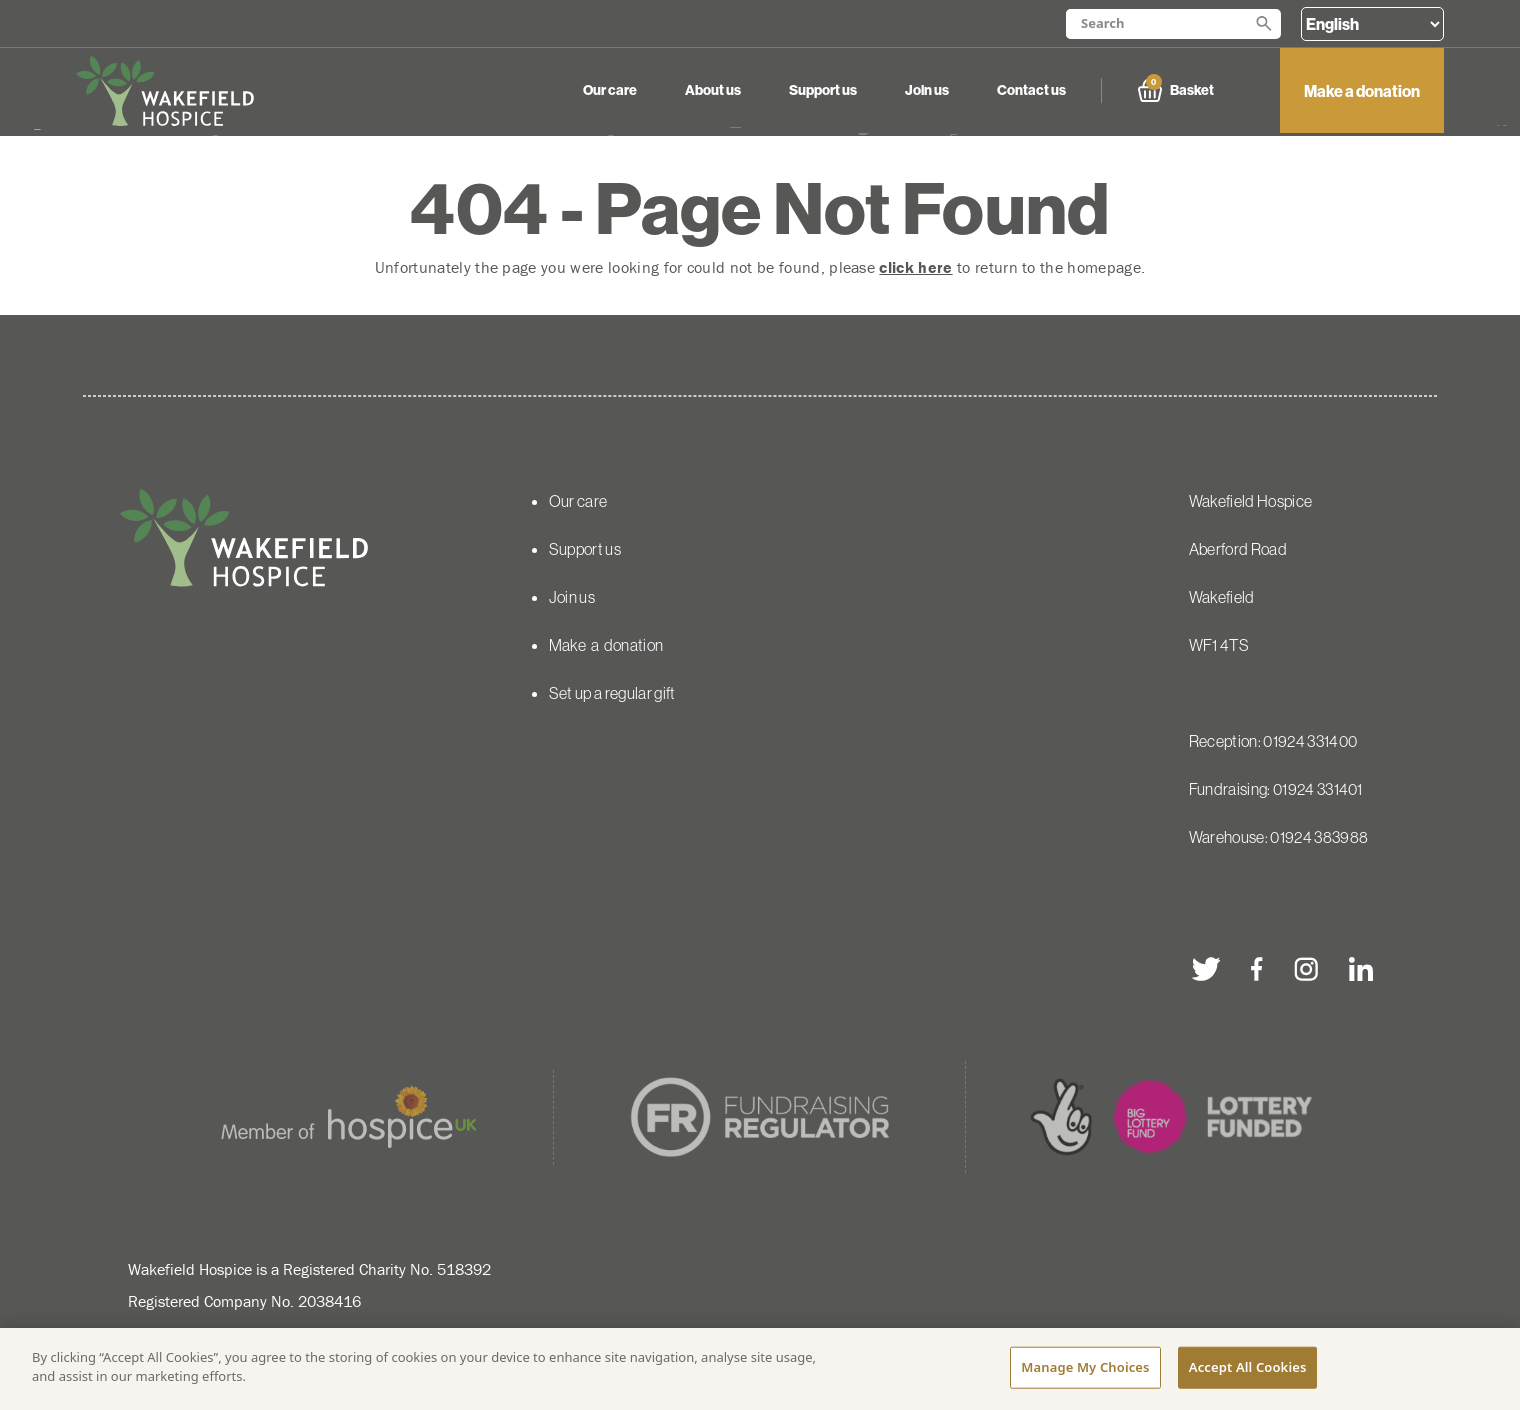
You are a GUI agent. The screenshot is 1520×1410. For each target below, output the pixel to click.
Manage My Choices (1085, 1369)
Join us (927, 90)
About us (713, 90)
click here (915, 267)
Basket (1176, 90)
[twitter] (1206, 969)
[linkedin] (1360, 969)
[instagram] (1305, 969)
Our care (610, 90)
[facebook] (1257, 969)
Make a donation (1362, 91)
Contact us (1031, 90)
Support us (823, 90)
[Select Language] (1372, 24)
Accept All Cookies (1248, 1369)
